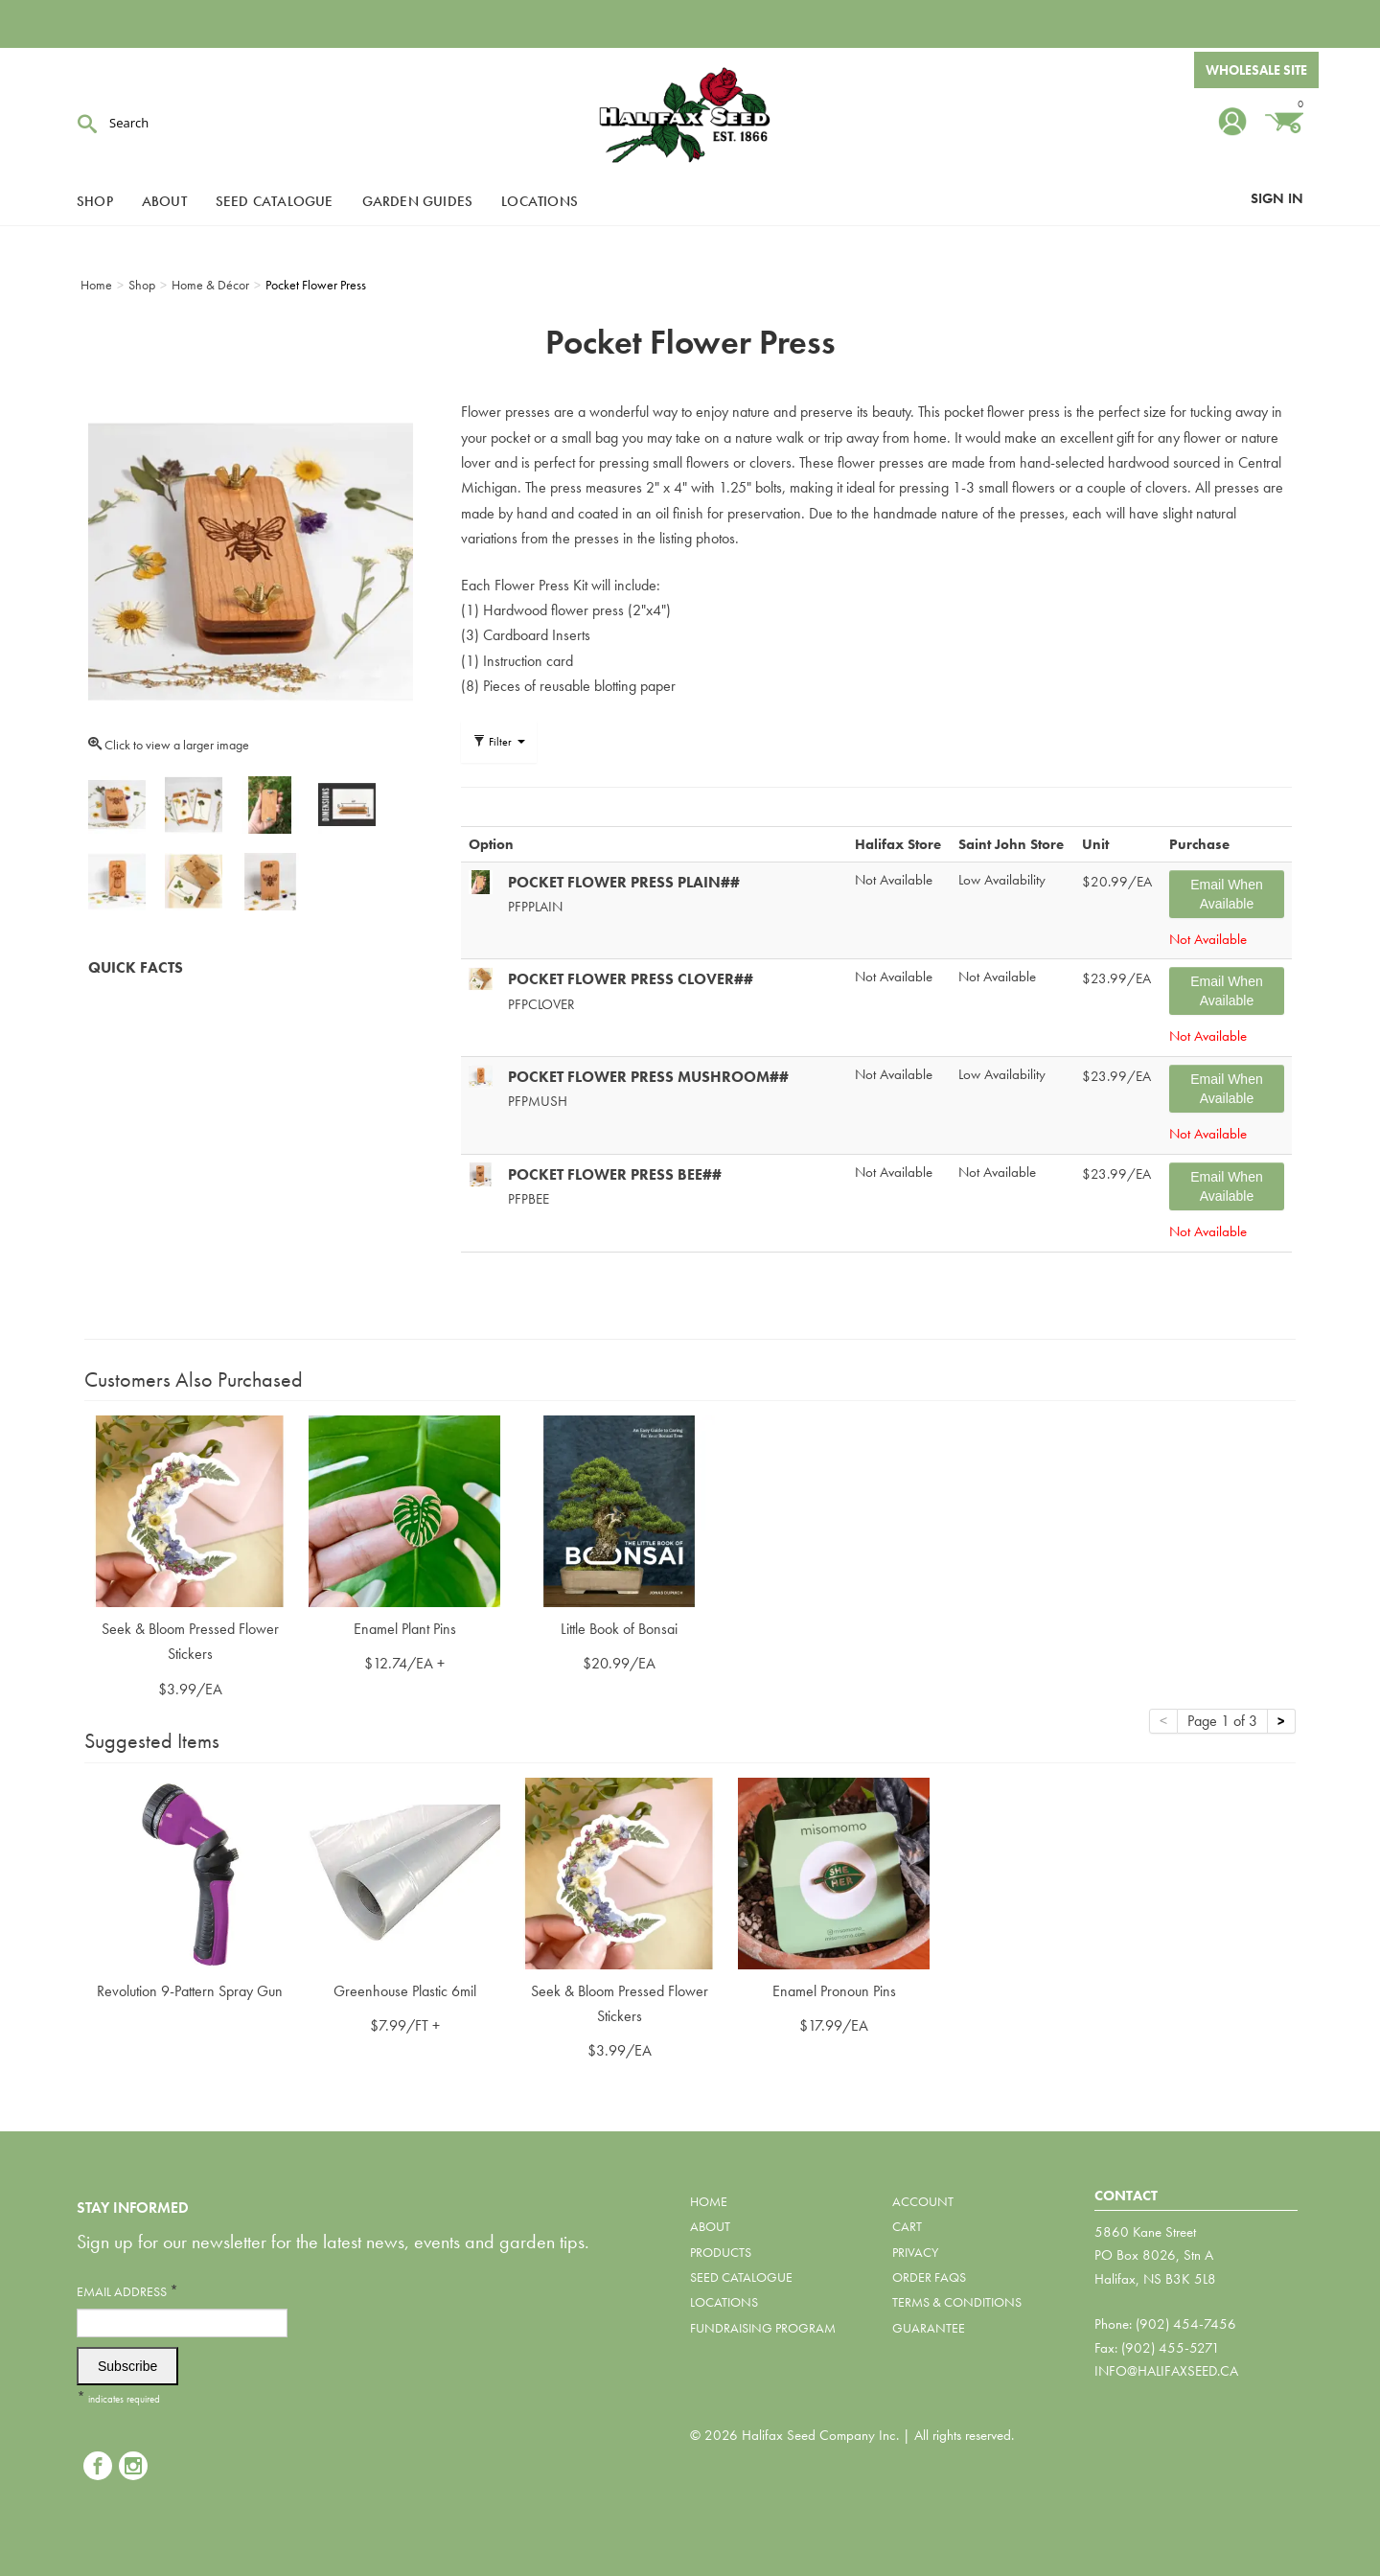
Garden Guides (417, 201)
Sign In (1277, 198)
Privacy (915, 2252)
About (164, 201)
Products (720, 2252)
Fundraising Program (763, 2327)
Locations (539, 201)
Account (923, 2201)
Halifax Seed (690, 115)
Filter (498, 741)
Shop (95, 201)
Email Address (127, 2291)
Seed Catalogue (275, 201)
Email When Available (1226, 894)
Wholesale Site (1256, 70)
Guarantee (928, 2327)
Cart (907, 2226)
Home (708, 2201)
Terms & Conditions (957, 2302)
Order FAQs (929, 2277)
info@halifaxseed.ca (1166, 2370)
